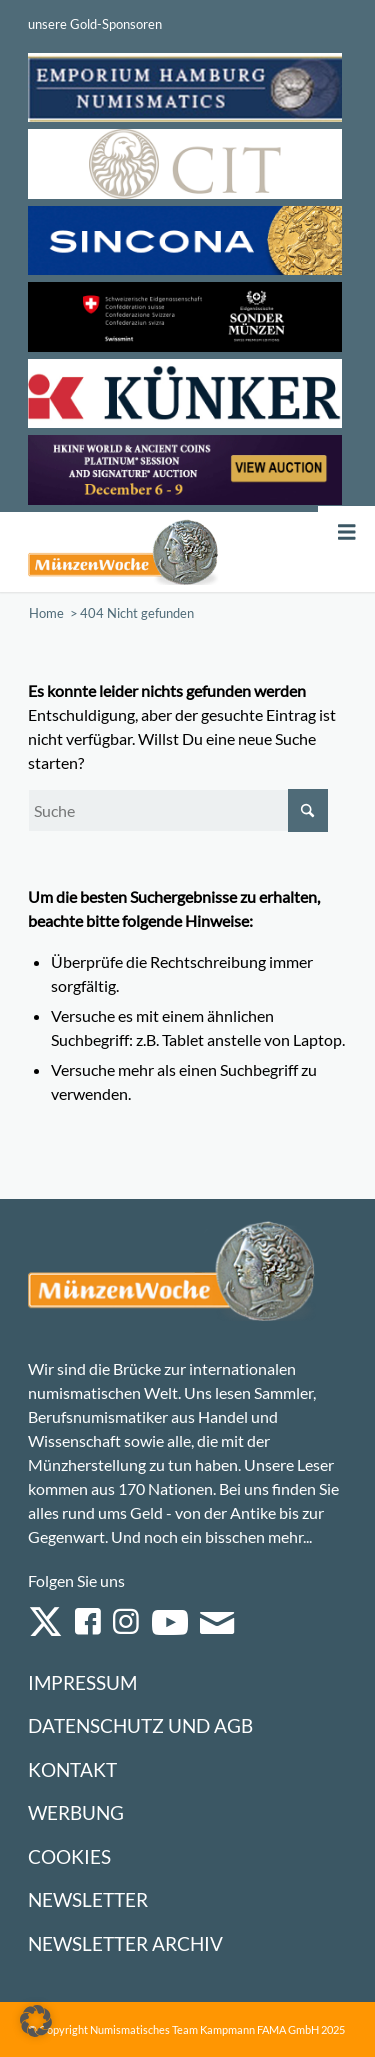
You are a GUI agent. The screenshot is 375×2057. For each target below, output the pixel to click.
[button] (36, 2021)
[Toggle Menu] (347, 532)
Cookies (69, 1856)
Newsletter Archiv (125, 1943)
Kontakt (72, 1769)
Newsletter (88, 1899)
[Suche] (178, 810)
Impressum (82, 1682)
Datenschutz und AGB (140, 1725)
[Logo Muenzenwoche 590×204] (123, 552)
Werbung (76, 1812)
